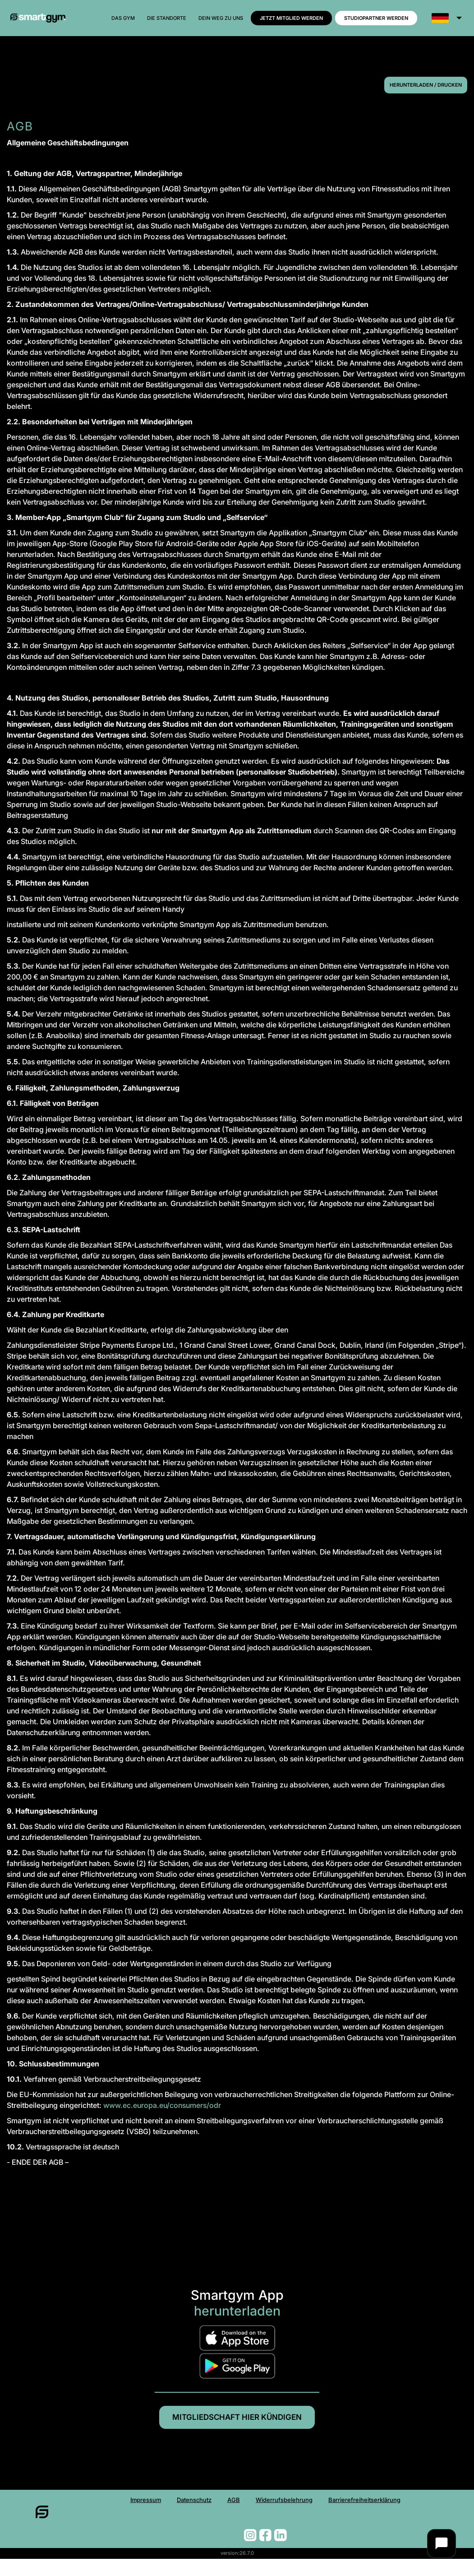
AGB (217, 2511)
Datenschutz (165, 2511)
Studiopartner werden (376, 18)
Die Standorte (166, 18)
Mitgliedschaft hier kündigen (237, 2422)
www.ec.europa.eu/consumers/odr (162, 2105)
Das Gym (123, 18)
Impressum (98, 2511)
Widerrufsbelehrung (286, 2511)
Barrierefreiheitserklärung (400, 2511)
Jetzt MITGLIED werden (291, 18)
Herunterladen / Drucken (426, 85)
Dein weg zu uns (220, 18)
